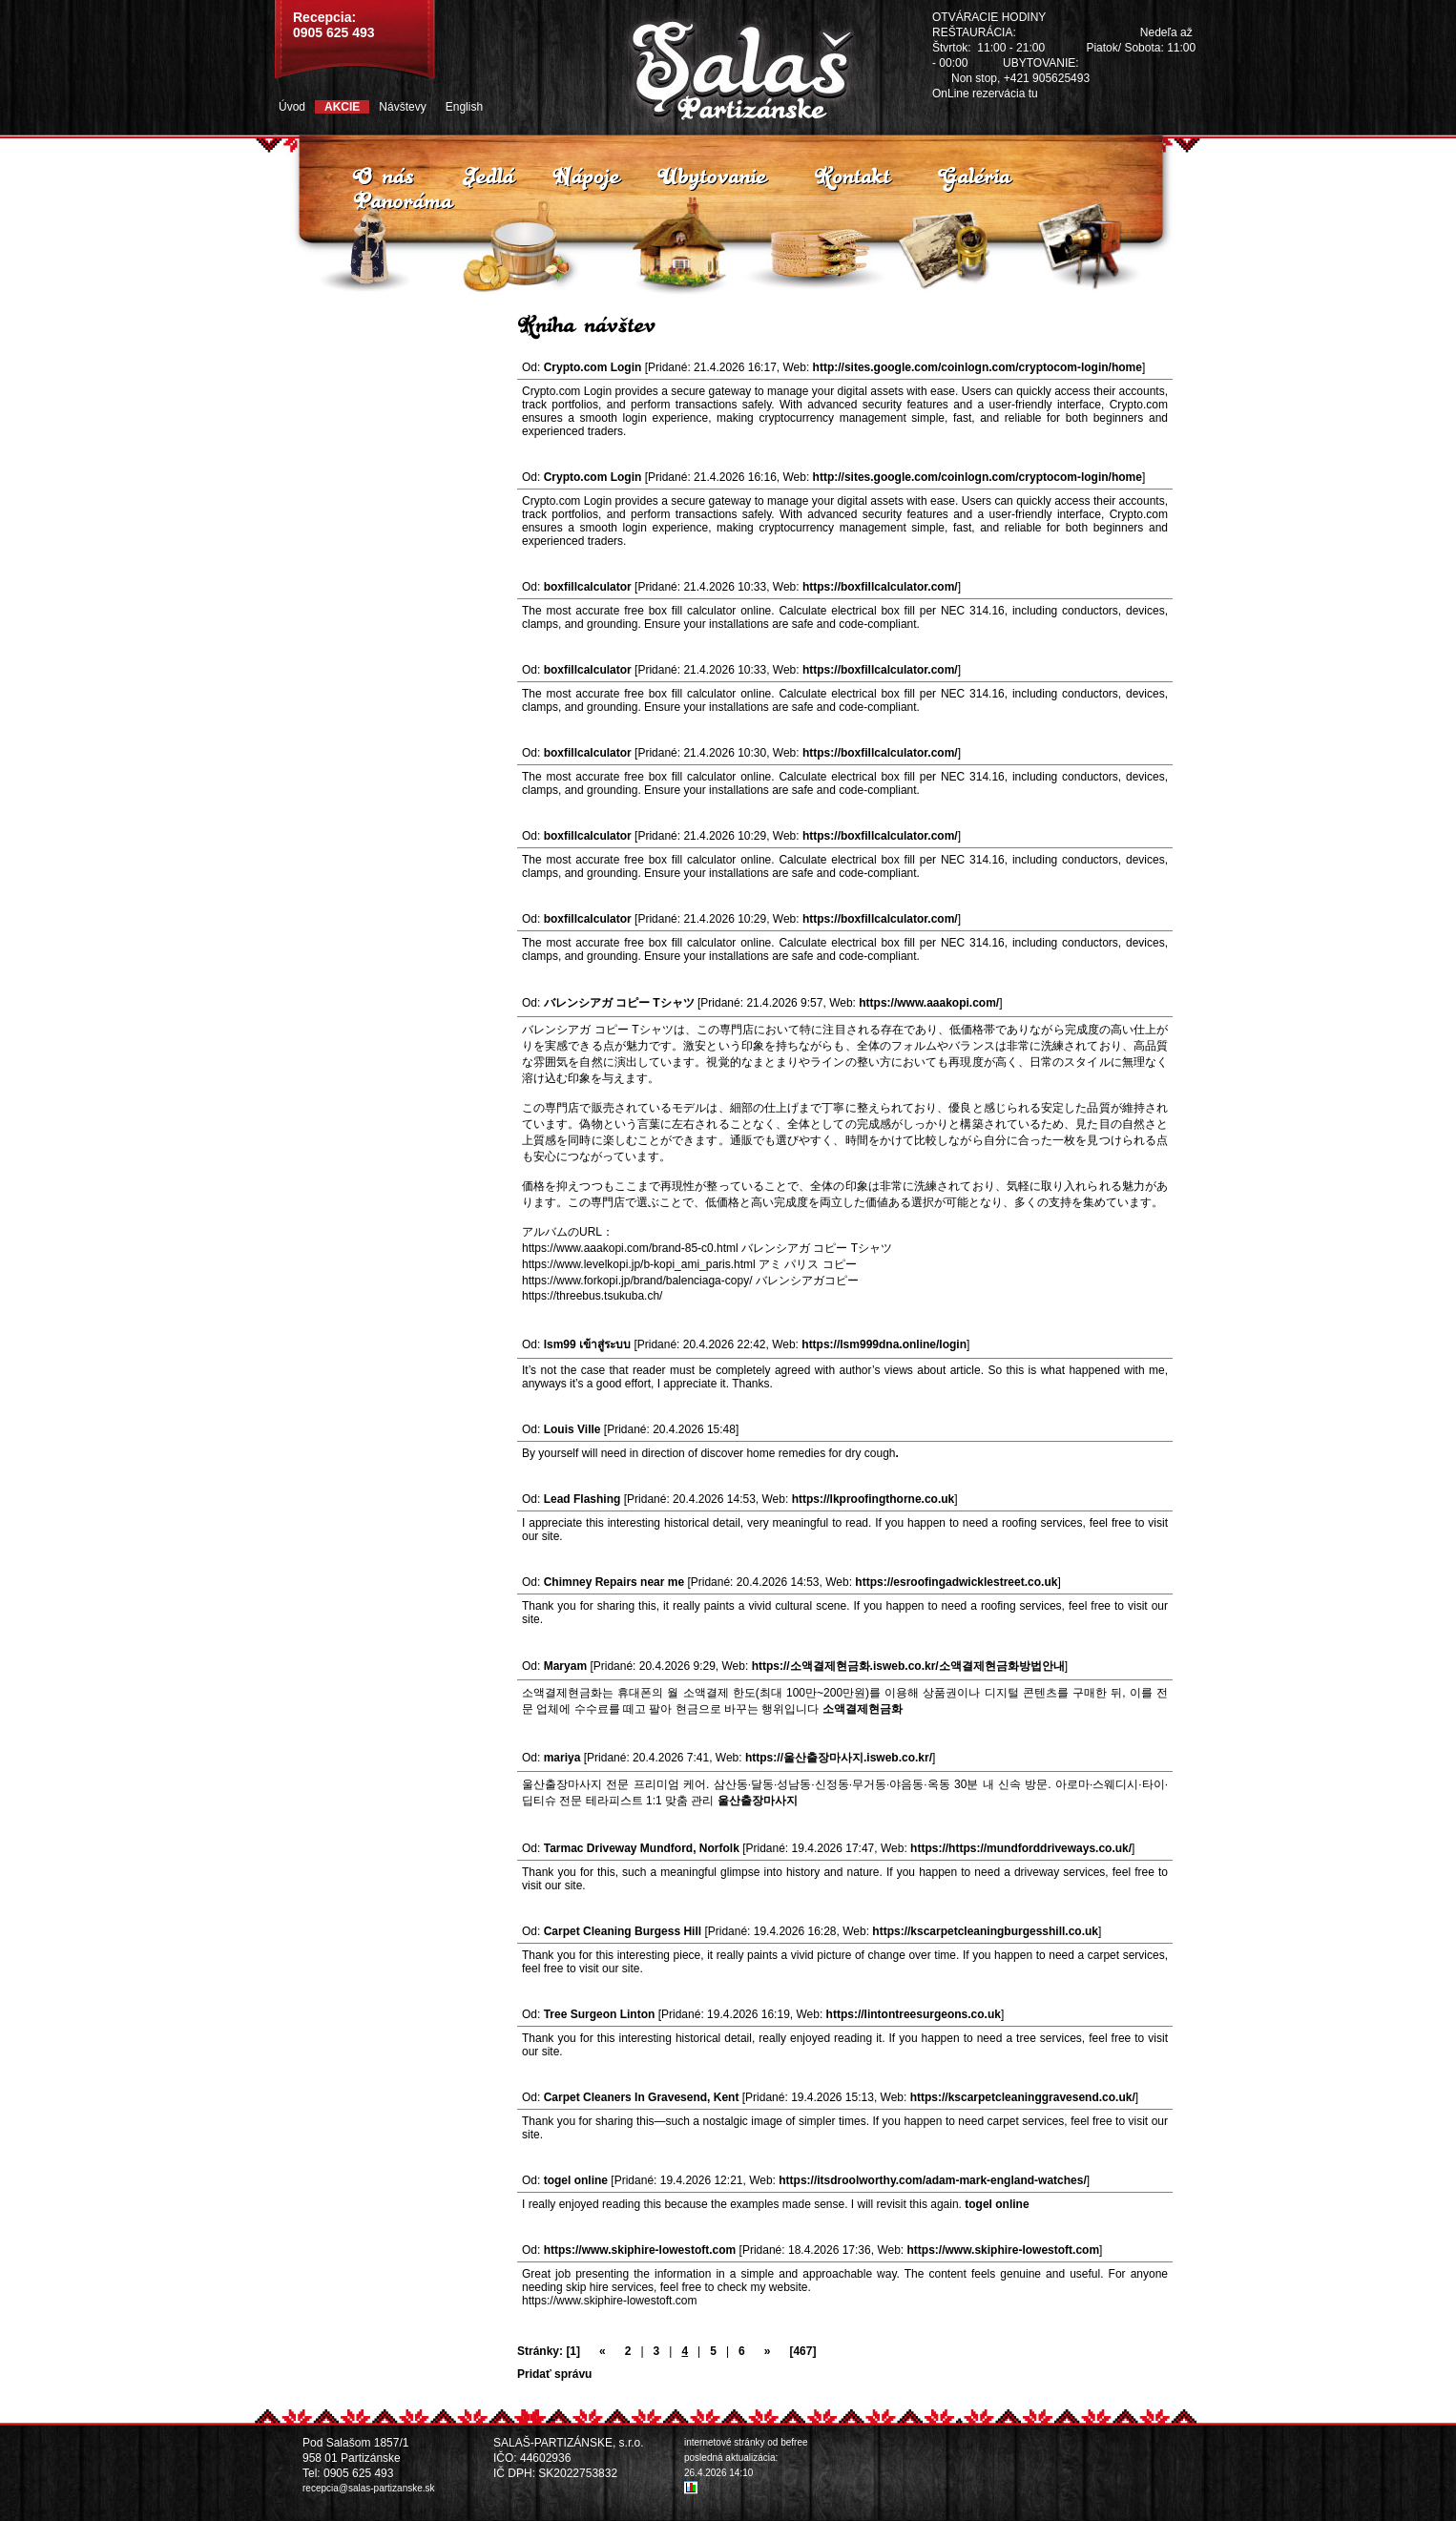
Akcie (342, 107)
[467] (802, 2351)
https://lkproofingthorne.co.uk (873, 1499)
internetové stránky (724, 2442)
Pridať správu (554, 2374)
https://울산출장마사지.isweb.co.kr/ (838, 1757)
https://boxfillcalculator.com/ (880, 587)
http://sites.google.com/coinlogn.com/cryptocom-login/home (977, 367)
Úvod (292, 107)
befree (793, 2442)
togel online (997, 2204)
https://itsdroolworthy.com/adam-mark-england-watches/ (933, 2180)
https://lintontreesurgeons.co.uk (913, 2014)
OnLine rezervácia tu (985, 93)
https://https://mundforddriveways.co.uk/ (1021, 1848)
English (464, 107)
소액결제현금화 (862, 1709)
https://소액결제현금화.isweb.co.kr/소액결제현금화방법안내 (908, 1666)
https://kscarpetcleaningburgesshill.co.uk (985, 1931)
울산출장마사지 (758, 1800)
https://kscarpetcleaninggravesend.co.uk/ (1022, 2097)
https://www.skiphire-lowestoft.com (1003, 2250)
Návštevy (402, 107)
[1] (573, 2351)
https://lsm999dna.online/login (884, 1344)
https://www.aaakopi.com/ (929, 1003)
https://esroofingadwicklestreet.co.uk (956, 1582)
